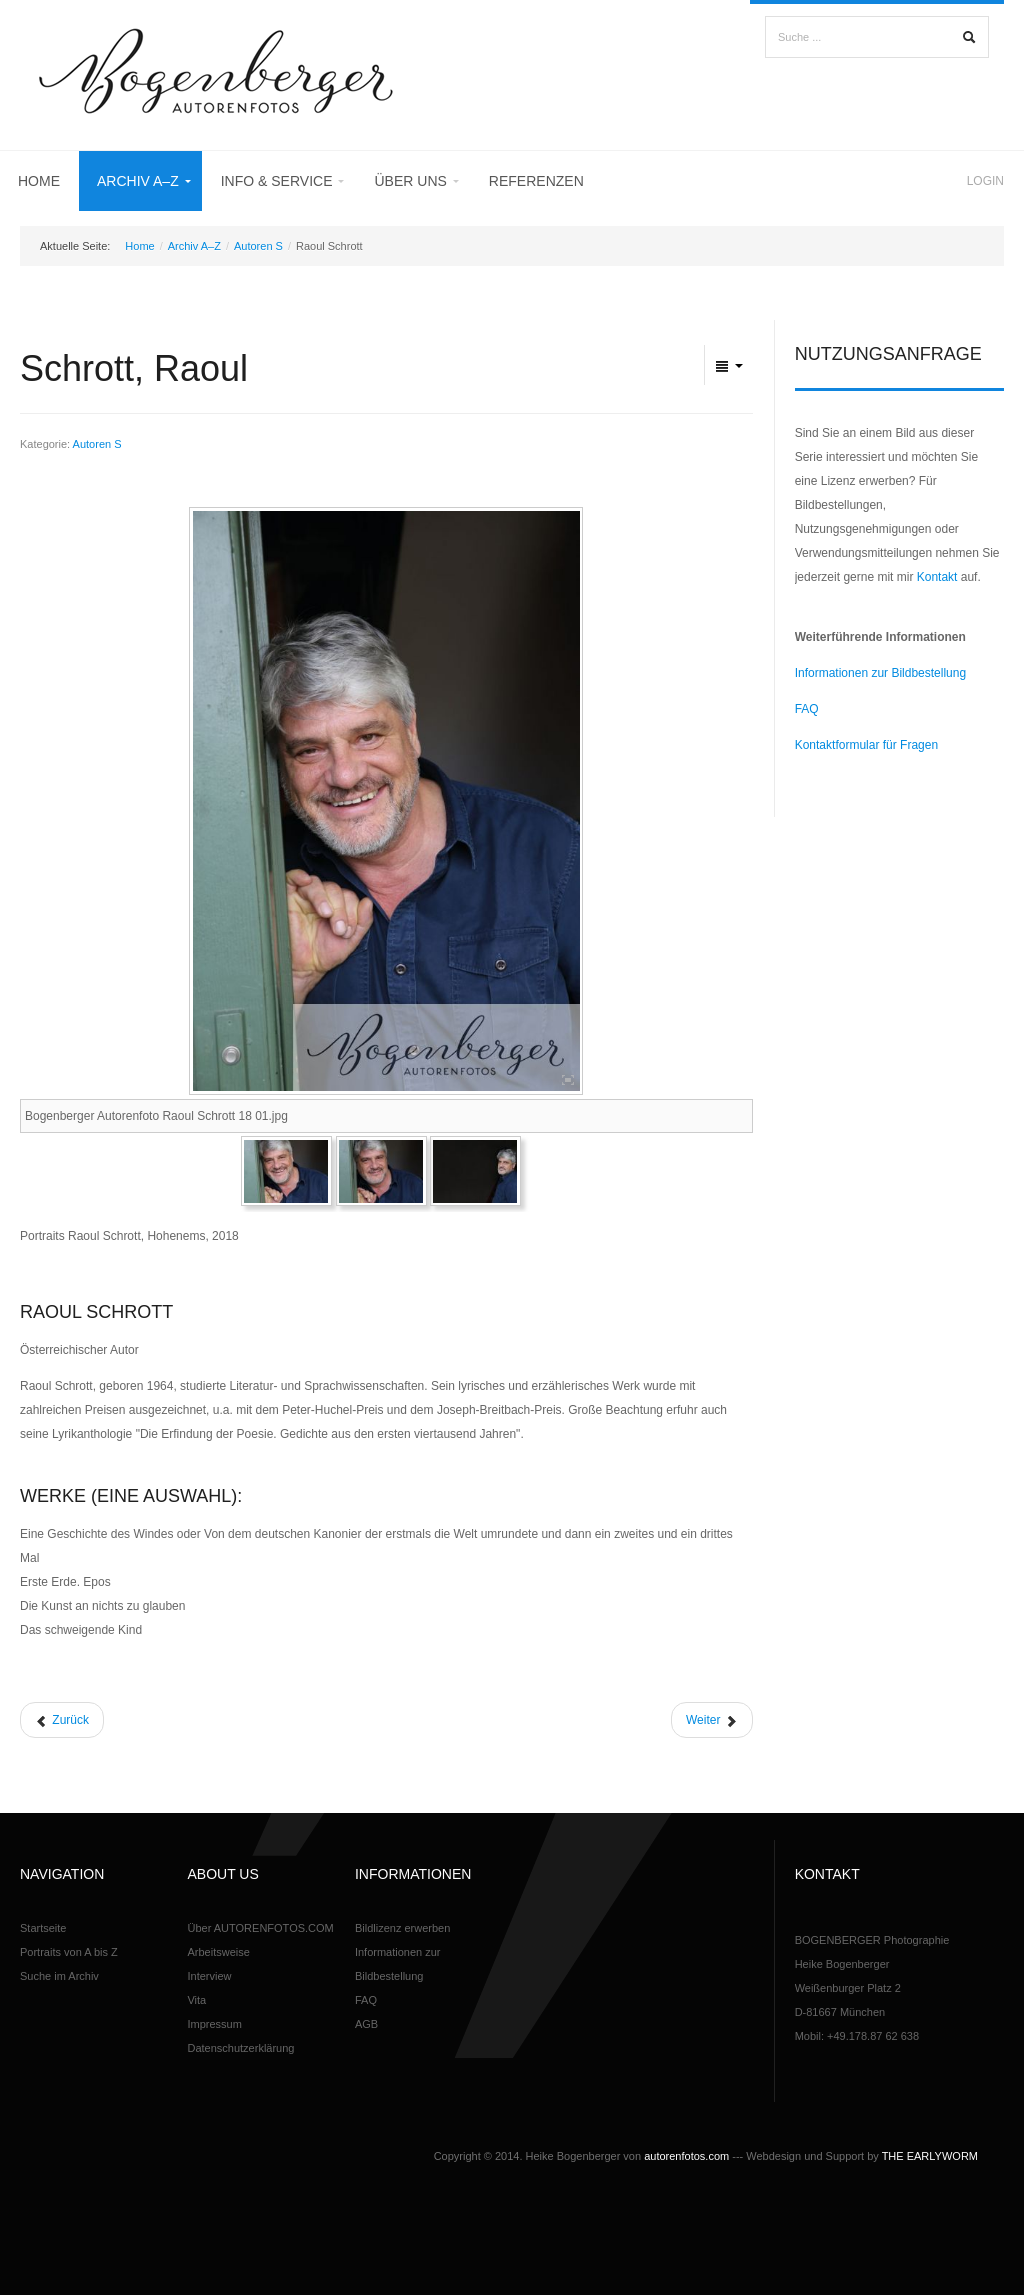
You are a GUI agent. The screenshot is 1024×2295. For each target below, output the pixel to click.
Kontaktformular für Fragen (866, 745)
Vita (196, 2000)
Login (985, 181)
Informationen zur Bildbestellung (880, 673)
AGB (366, 2024)
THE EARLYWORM (930, 2156)
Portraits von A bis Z (69, 1952)
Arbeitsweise (218, 1952)
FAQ (807, 709)
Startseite (43, 1928)
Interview (209, 1976)
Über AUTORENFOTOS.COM (260, 1928)
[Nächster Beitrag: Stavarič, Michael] (712, 1720)
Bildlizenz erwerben (402, 1928)
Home (39, 181)
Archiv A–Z (138, 181)
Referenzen (536, 181)
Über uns (410, 181)
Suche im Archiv (59, 1976)
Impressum (214, 2024)
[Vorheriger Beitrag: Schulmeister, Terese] (62, 1720)
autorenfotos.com (686, 2156)
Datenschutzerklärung (240, 2048)
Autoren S (258, 246)
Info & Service (277, 181)
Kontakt (937, 577)
